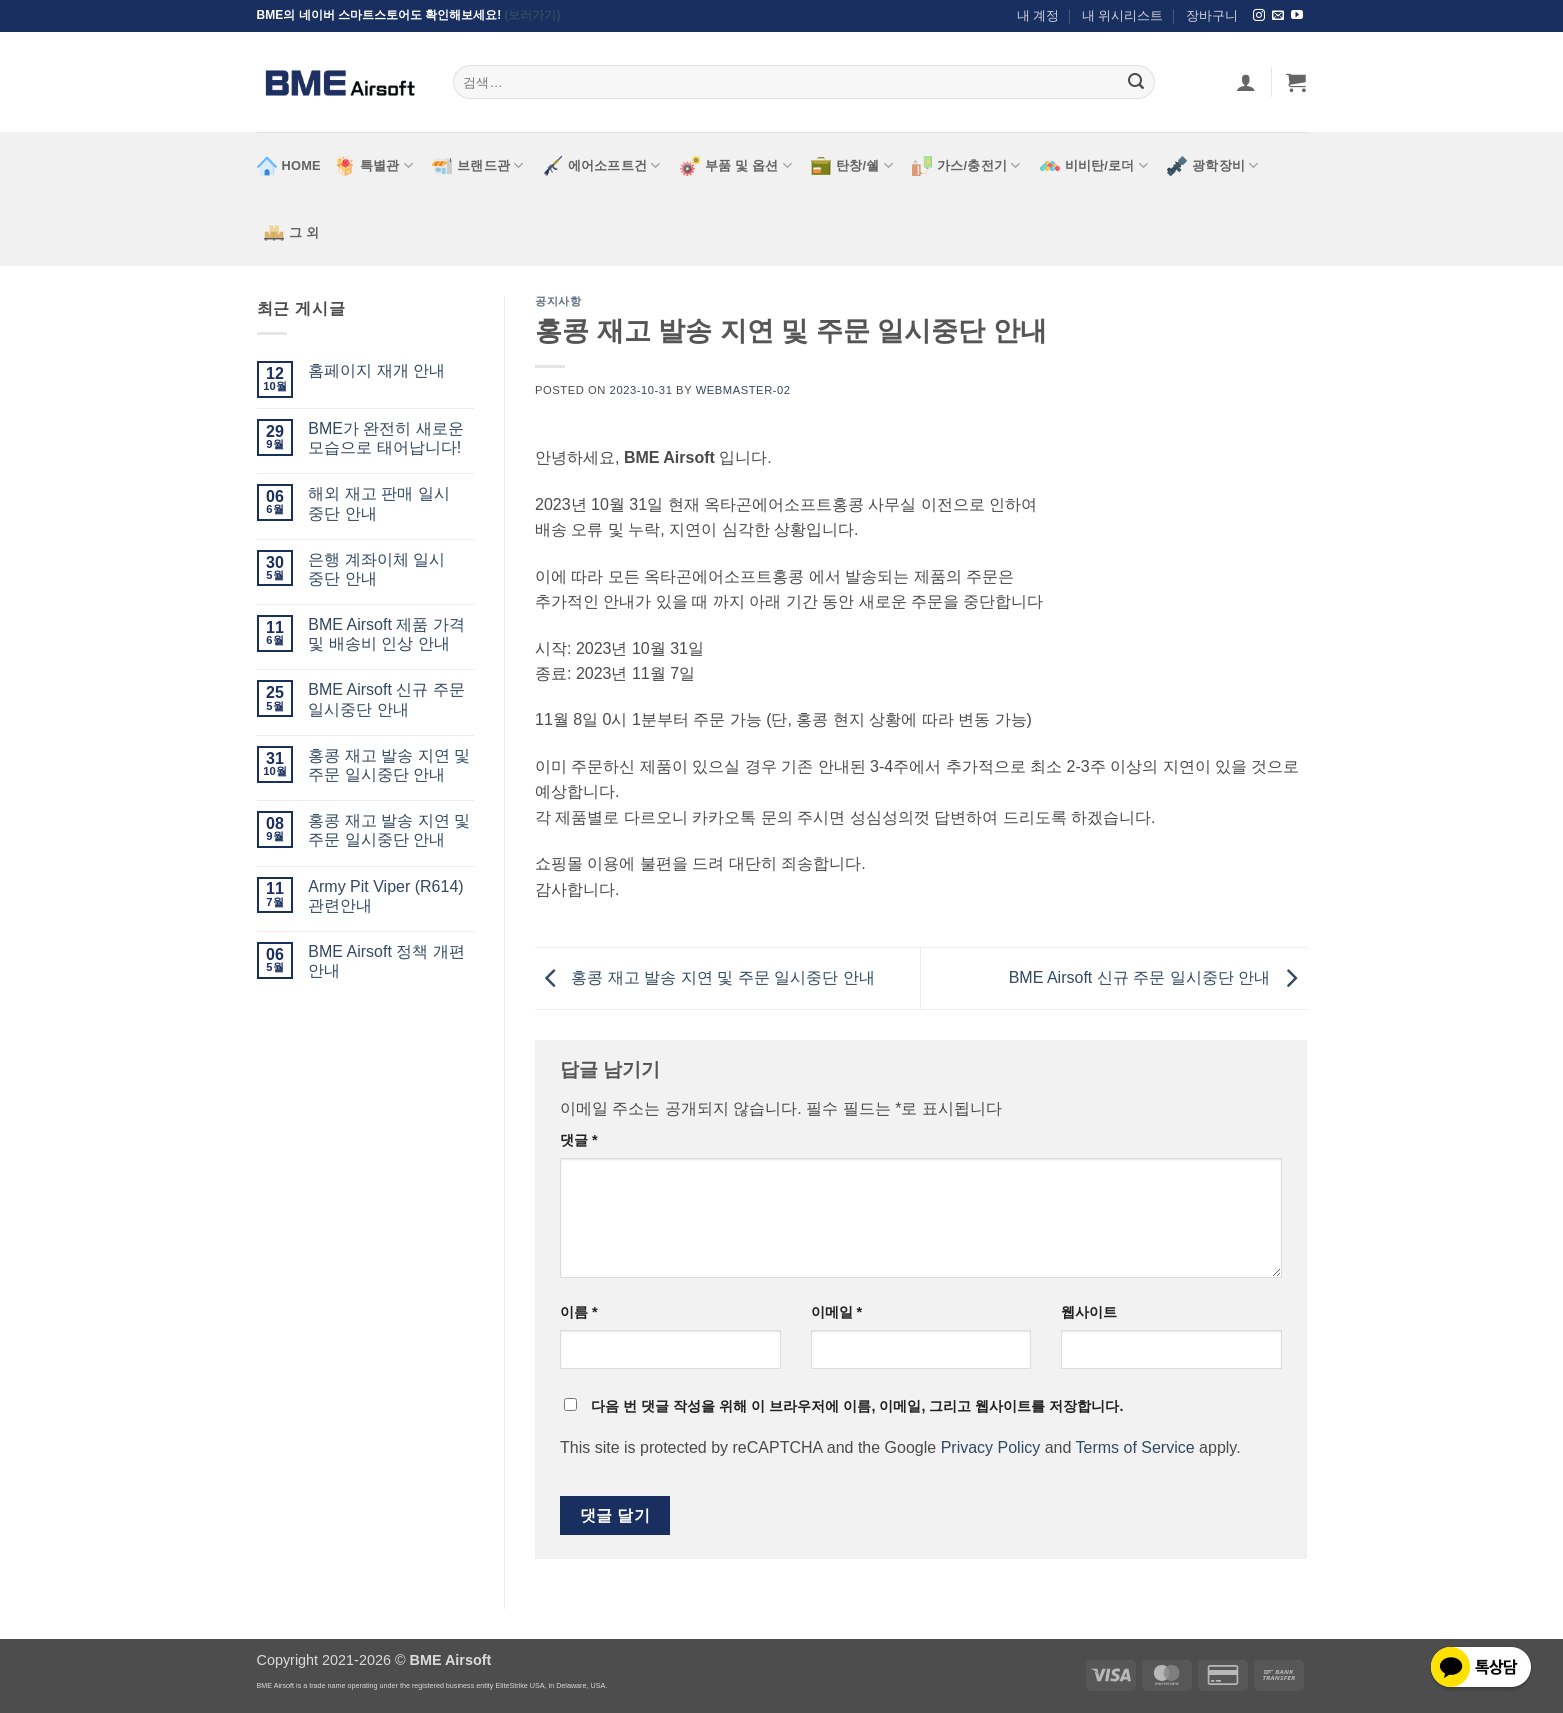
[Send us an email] (1278, 16)
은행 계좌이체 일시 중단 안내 (376, 569)
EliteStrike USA (519, 1685)
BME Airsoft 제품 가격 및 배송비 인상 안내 (386, 634)
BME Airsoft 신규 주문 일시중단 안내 (386, 699)
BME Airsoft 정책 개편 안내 (386, 961)
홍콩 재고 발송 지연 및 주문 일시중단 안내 (389, 765)
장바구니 (1212, 15)
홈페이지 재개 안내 (376, 370)
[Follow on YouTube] (1297, 16)
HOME (289, 166)
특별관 (374, 166)
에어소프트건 (602, 166)
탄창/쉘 (852, 166)
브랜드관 (477, 166)
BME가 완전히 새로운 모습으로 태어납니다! (386, 438)
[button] (1296, 82)
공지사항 (558, 301)
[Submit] (1136, 82)
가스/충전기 (966, 166)
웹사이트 (1089, 1312)
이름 (579, 1312)
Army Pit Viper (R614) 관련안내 (385, 896)
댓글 (579, 1140)
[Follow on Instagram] (1259, 16)
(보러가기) (533, 15)
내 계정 (1038, 15)
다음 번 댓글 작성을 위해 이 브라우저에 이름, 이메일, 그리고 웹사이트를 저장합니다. (857, 1406)
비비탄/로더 (1094, 166)
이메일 (837, 1312)
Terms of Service (1135, 1447)
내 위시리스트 (1123, 15)
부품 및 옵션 (736, 166)
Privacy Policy (991, 1447)
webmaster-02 (743, 390)
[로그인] (1246, 82)
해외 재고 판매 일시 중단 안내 (378, 503)
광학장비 (1212, 166)
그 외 (291, 233)
